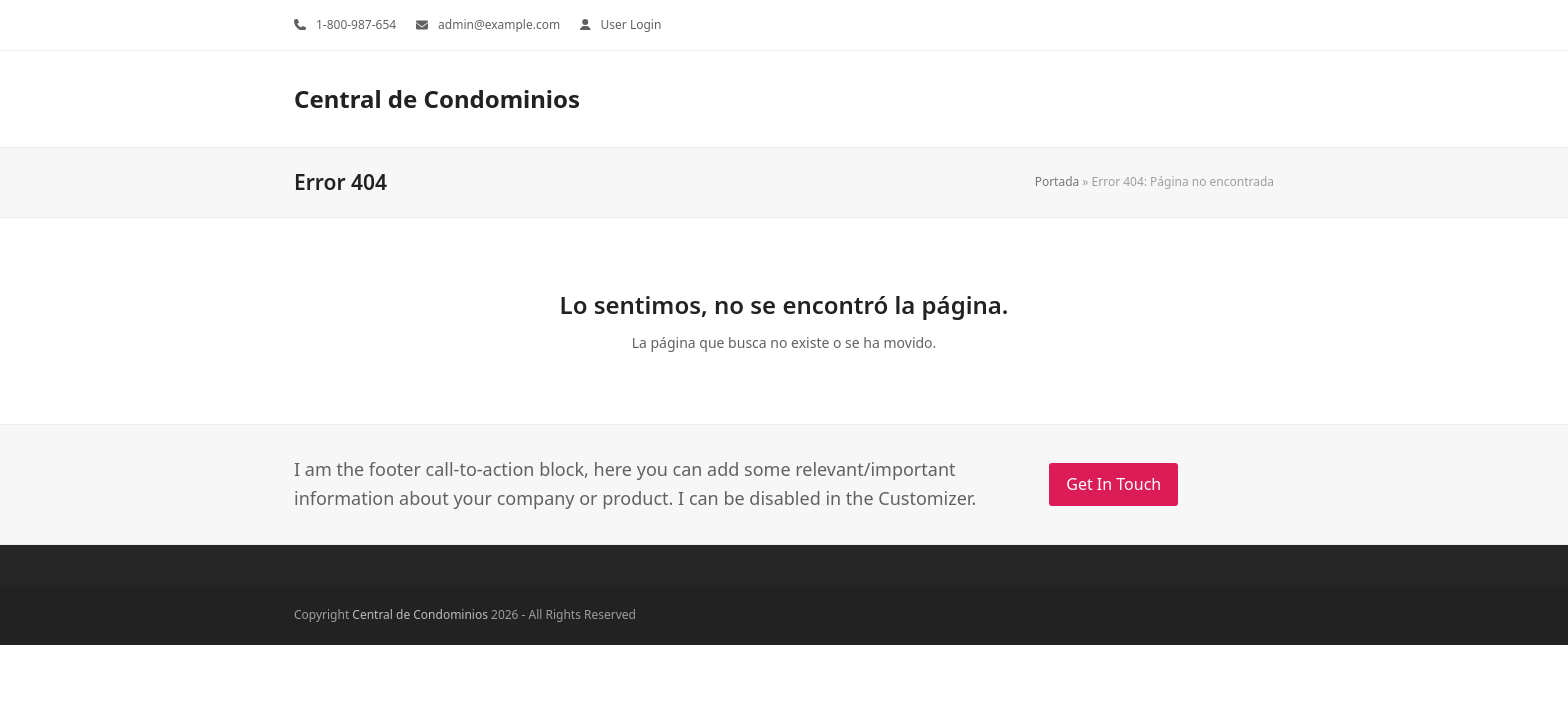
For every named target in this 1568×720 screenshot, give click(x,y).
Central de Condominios (437, 98)
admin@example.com (499, 24)
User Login (631, 24)
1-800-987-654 (356, 24)
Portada (1057, 181)
